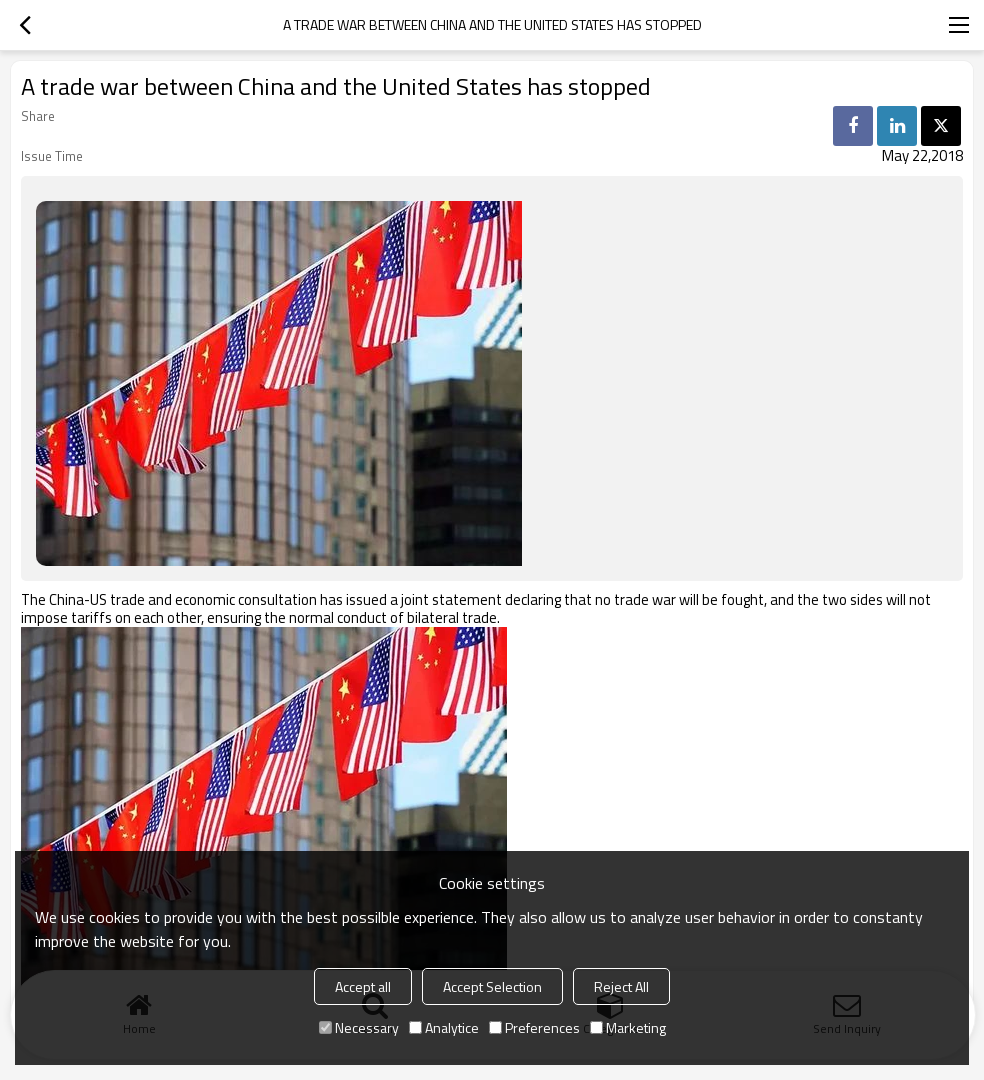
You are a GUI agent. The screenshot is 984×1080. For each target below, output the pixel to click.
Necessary (359, 1027)
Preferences (534, 1027)
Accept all (363, 986)
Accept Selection (492, 986)
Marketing (628, 1027)
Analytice (444, 1027)
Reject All (621, 986)
